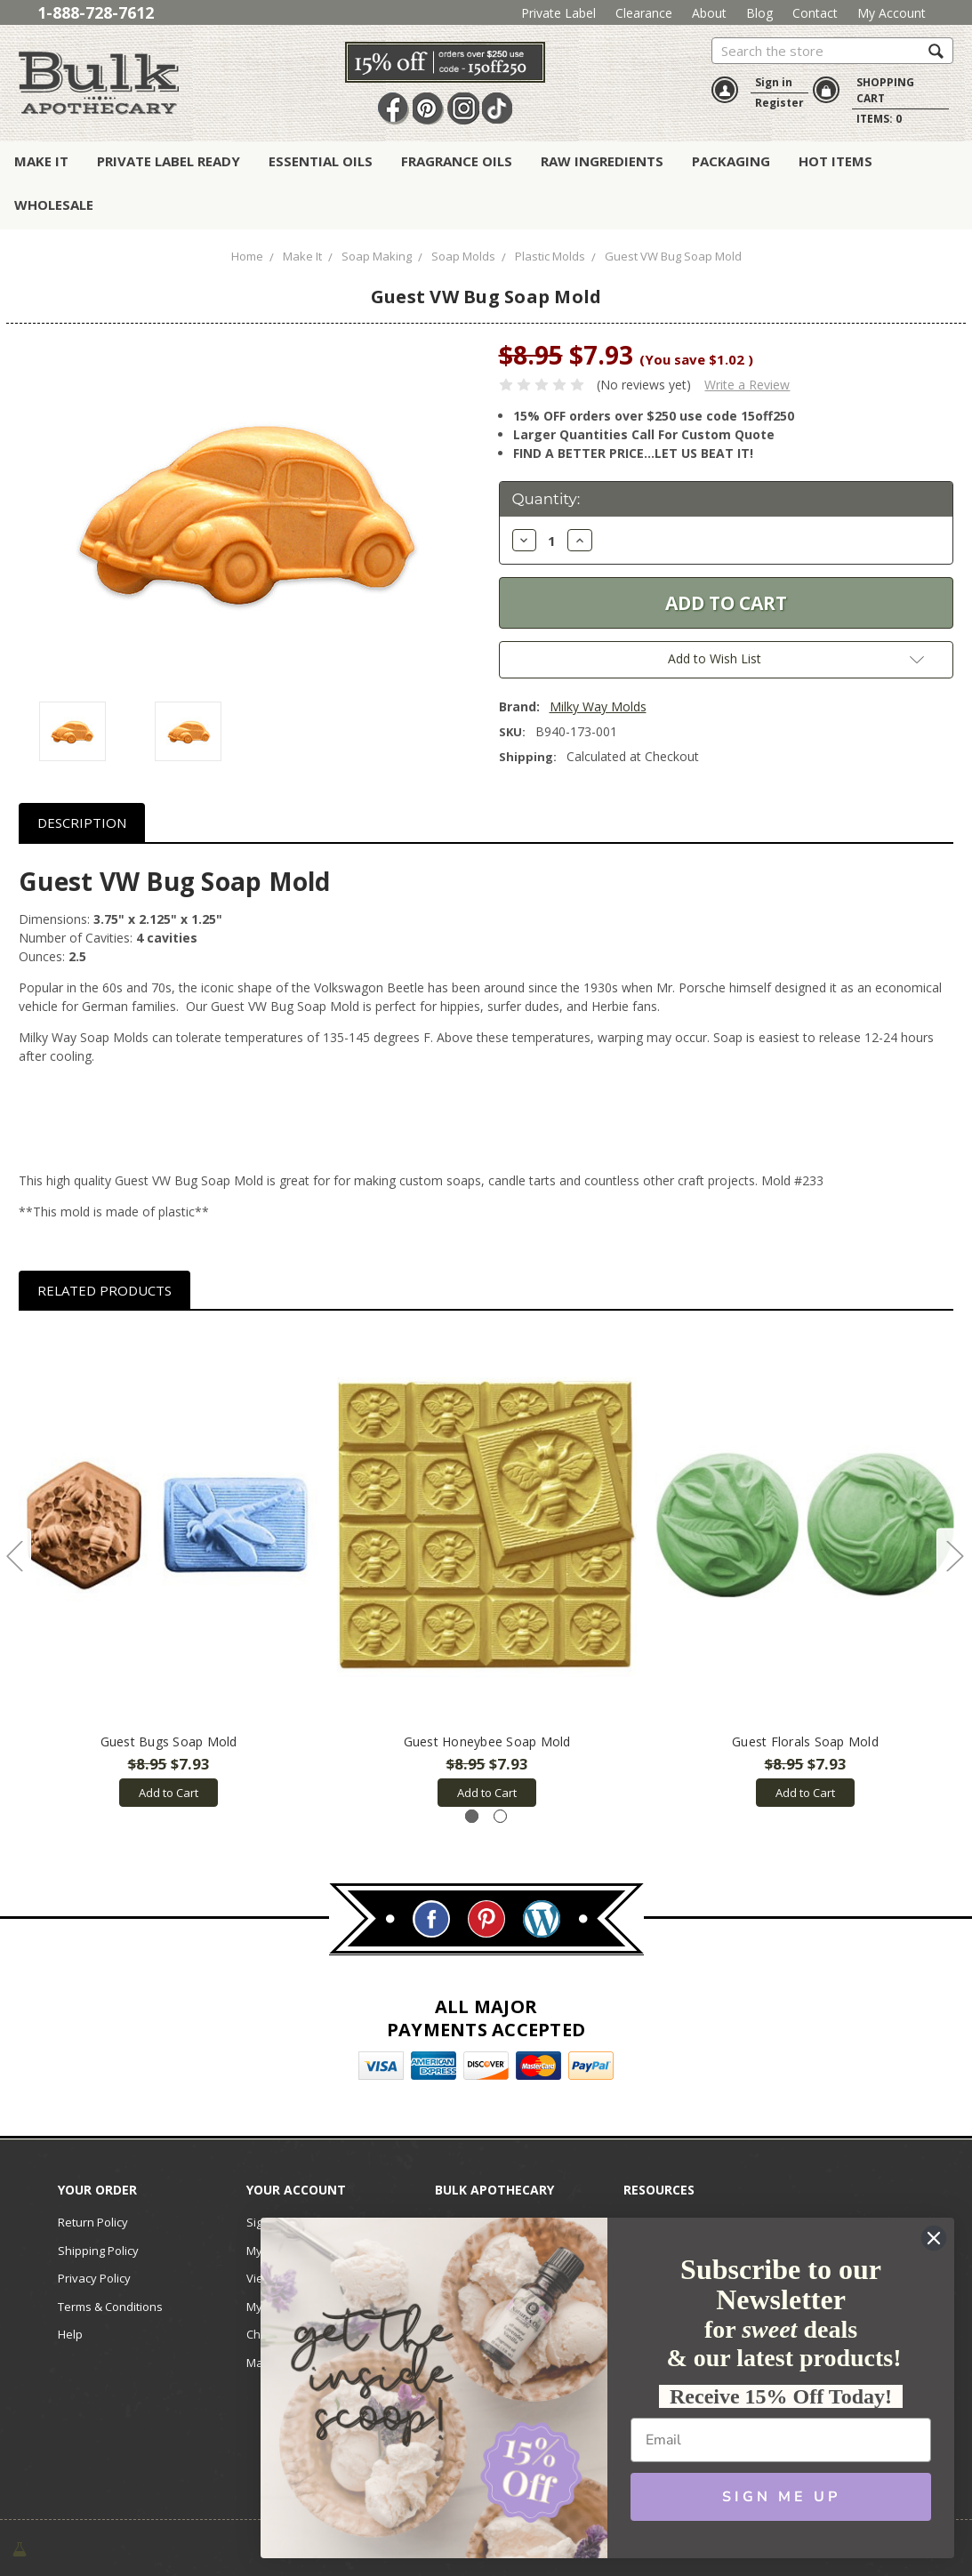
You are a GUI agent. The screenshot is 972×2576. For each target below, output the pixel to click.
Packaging (731, 161)
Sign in (773, 82)
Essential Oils (321, 161)
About (709, 12)
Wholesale (53, 204)
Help (70, 2334)
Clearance (643, 12)
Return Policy (93, 2222)
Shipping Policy (98, 2251)
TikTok (498, 108)
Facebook (394, 108)
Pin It (429, 108)
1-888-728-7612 (95, 12)
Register (779, 102)
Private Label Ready (168, 161)
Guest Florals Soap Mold (805, 1741)
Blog (759, 12)
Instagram (463, 108)
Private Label (558, 12)
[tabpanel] (169, 1568)
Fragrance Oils (456, 161)
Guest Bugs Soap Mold (168, 1741)
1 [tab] (471, 1816)
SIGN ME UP (781, 2497)
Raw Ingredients (602, 161)
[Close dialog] (933, 2238)
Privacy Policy (94, 2278)
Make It (41, 161)
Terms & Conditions (110, 2307)
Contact (815, 12)
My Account (891, 12)
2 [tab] (500, 1816)
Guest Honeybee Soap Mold (487, 1741)
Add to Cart (168, 1793)
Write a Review (747, 384)
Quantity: (546, 499)
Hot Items (835, 161)
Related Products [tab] (104, 1290)
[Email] (781, 2440)
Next (954, 1555)
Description (81, 822)
